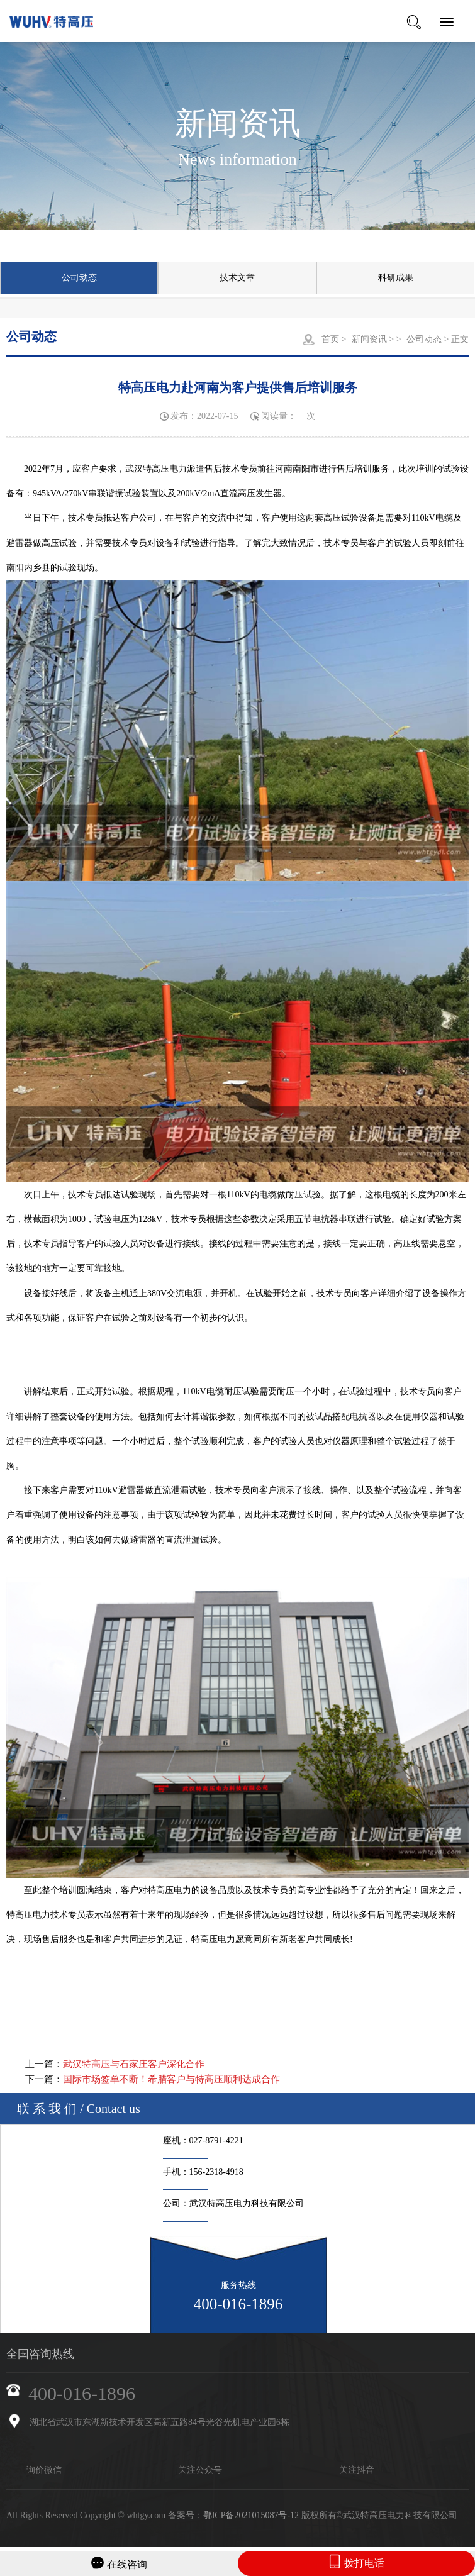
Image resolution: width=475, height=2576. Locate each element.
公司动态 (79, 277)
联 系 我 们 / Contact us (78, 2109)
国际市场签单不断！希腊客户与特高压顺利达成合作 (171, 2079)
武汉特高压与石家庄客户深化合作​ (133, 2064)
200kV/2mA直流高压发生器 (229, 493)
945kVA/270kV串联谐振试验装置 (96, 493)
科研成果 (395, 277)
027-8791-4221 (216, 2140)
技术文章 (237, 277)
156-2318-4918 (216, 2172)
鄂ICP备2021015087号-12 (251, 2515)
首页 (330, 339)
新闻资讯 (369, 339)
